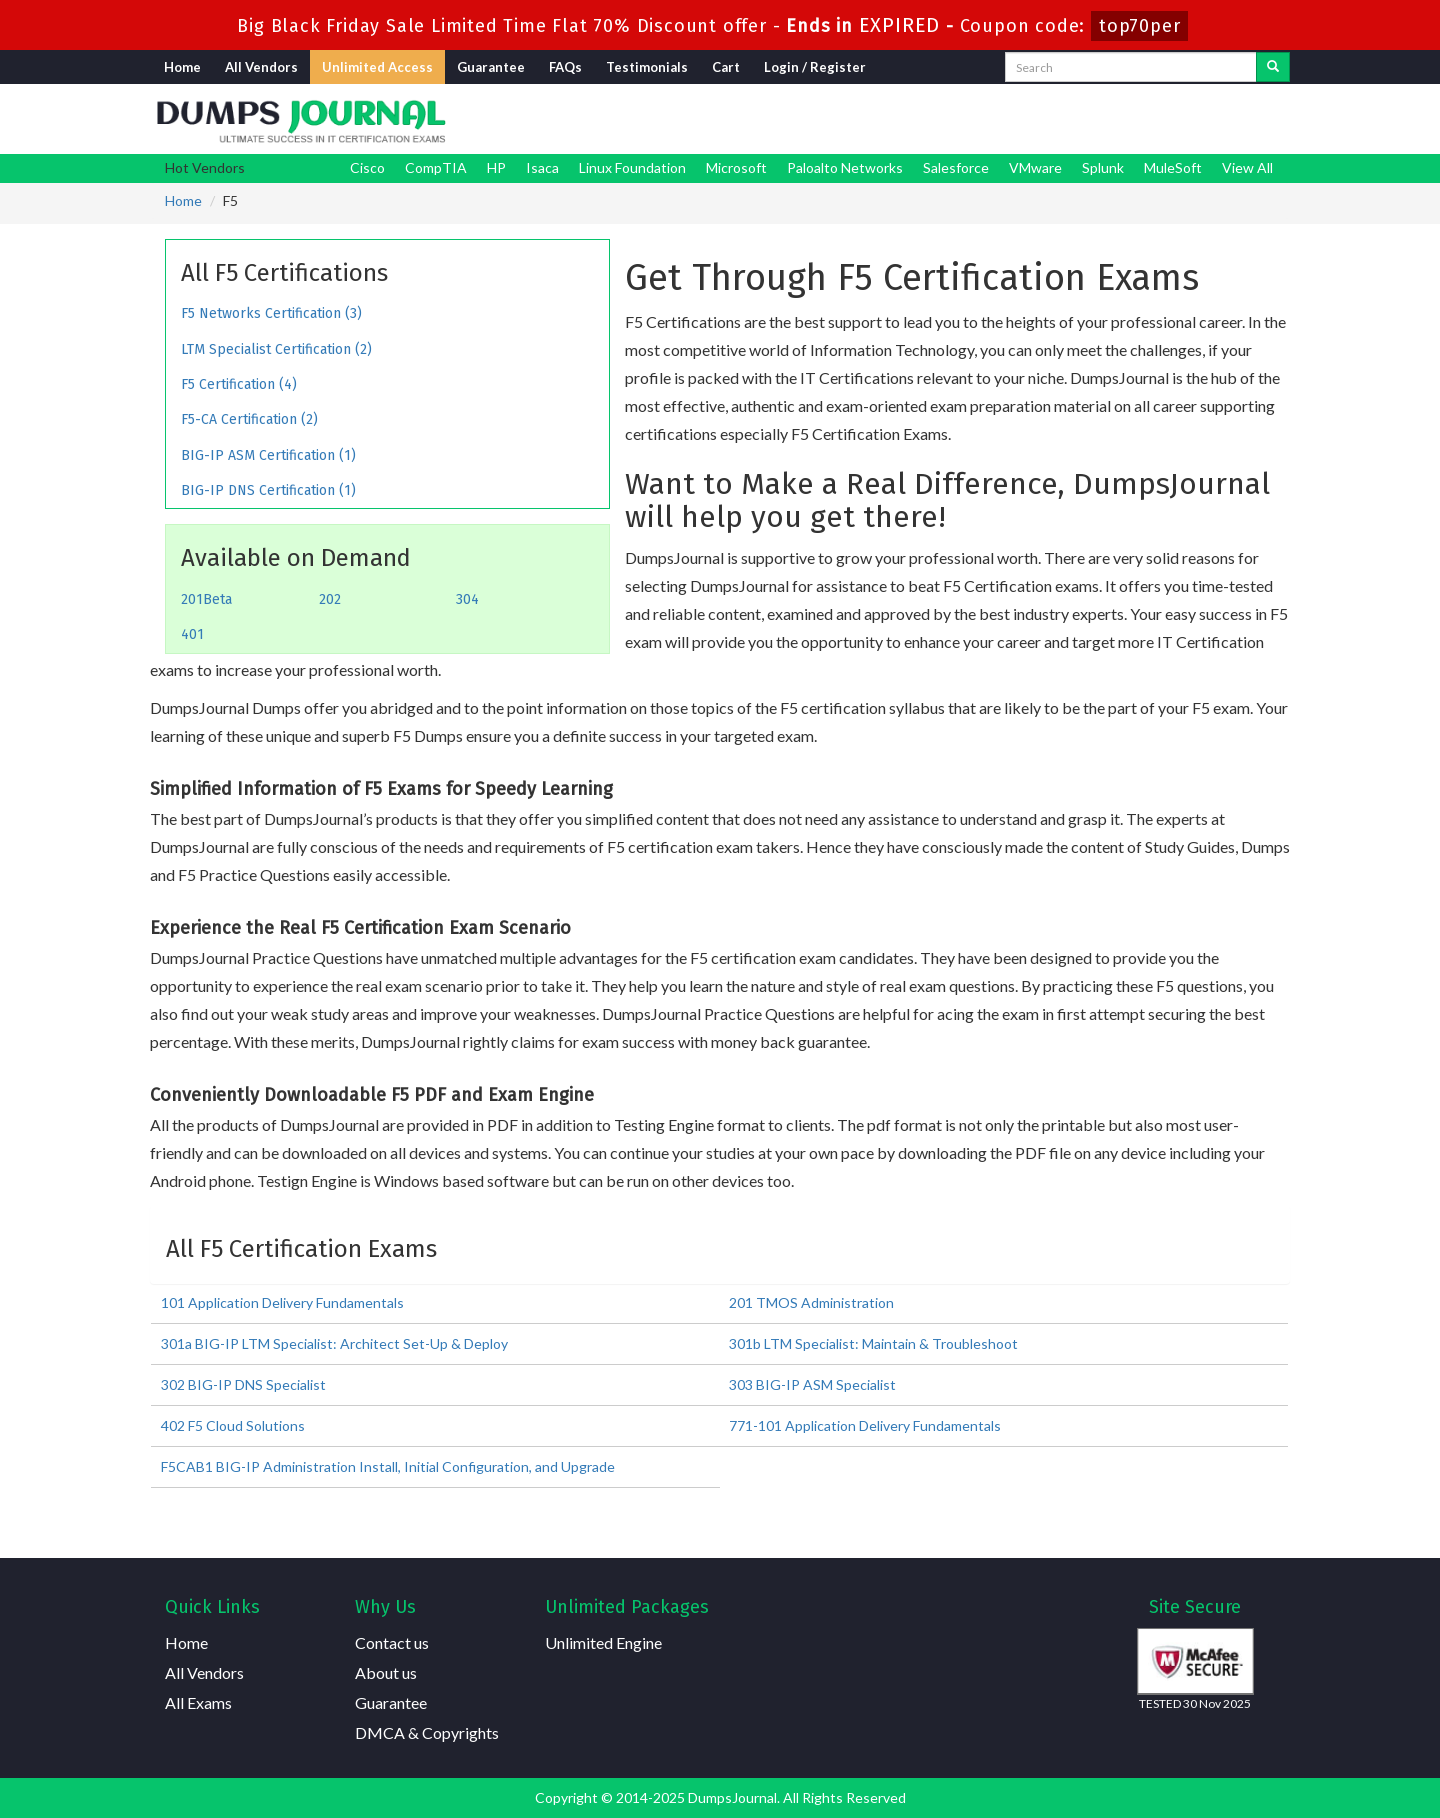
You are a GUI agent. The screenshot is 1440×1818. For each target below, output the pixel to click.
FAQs (565, 67)
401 (192, 634)
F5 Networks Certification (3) (271, 313)
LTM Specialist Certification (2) (276, 349)
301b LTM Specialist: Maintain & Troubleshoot (873, 1343)
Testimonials (647, 67)
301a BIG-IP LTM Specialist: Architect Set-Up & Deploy (334, 1343)
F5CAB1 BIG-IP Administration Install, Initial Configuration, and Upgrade (388, 1466)
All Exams (198, 1702)
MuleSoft (1173, 167)
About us (386, 1672)
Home (182, 67)
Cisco (367, 167)
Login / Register (815, 67)
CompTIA (436, 167)
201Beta (206, 599)
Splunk (1103, 167)
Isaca (542, 167)
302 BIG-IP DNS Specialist (243, 1384)
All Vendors (261, 67)
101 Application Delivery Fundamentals (282, 1302)
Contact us (392, 1642)
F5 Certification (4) (239, 384)
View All (1247, 167)
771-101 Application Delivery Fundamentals (865, 1425)
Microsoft (736, 167)
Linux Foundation (632, 167)
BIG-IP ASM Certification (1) (268, 455)
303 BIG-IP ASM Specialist (812, 1384)
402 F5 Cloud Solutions (233, 1425)
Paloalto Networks (845, 167)
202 (330, 599)
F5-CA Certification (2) (249, 419)
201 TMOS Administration (811, 1302)
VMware (1035, 167)
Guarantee (491, 67)
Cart (726, 67)
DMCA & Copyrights (427, 1732)
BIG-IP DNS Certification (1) (268, 490)
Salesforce (956, 167)
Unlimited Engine (603, 1642)
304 (467, 599)
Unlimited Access (377, 67)
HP (496, 167)
